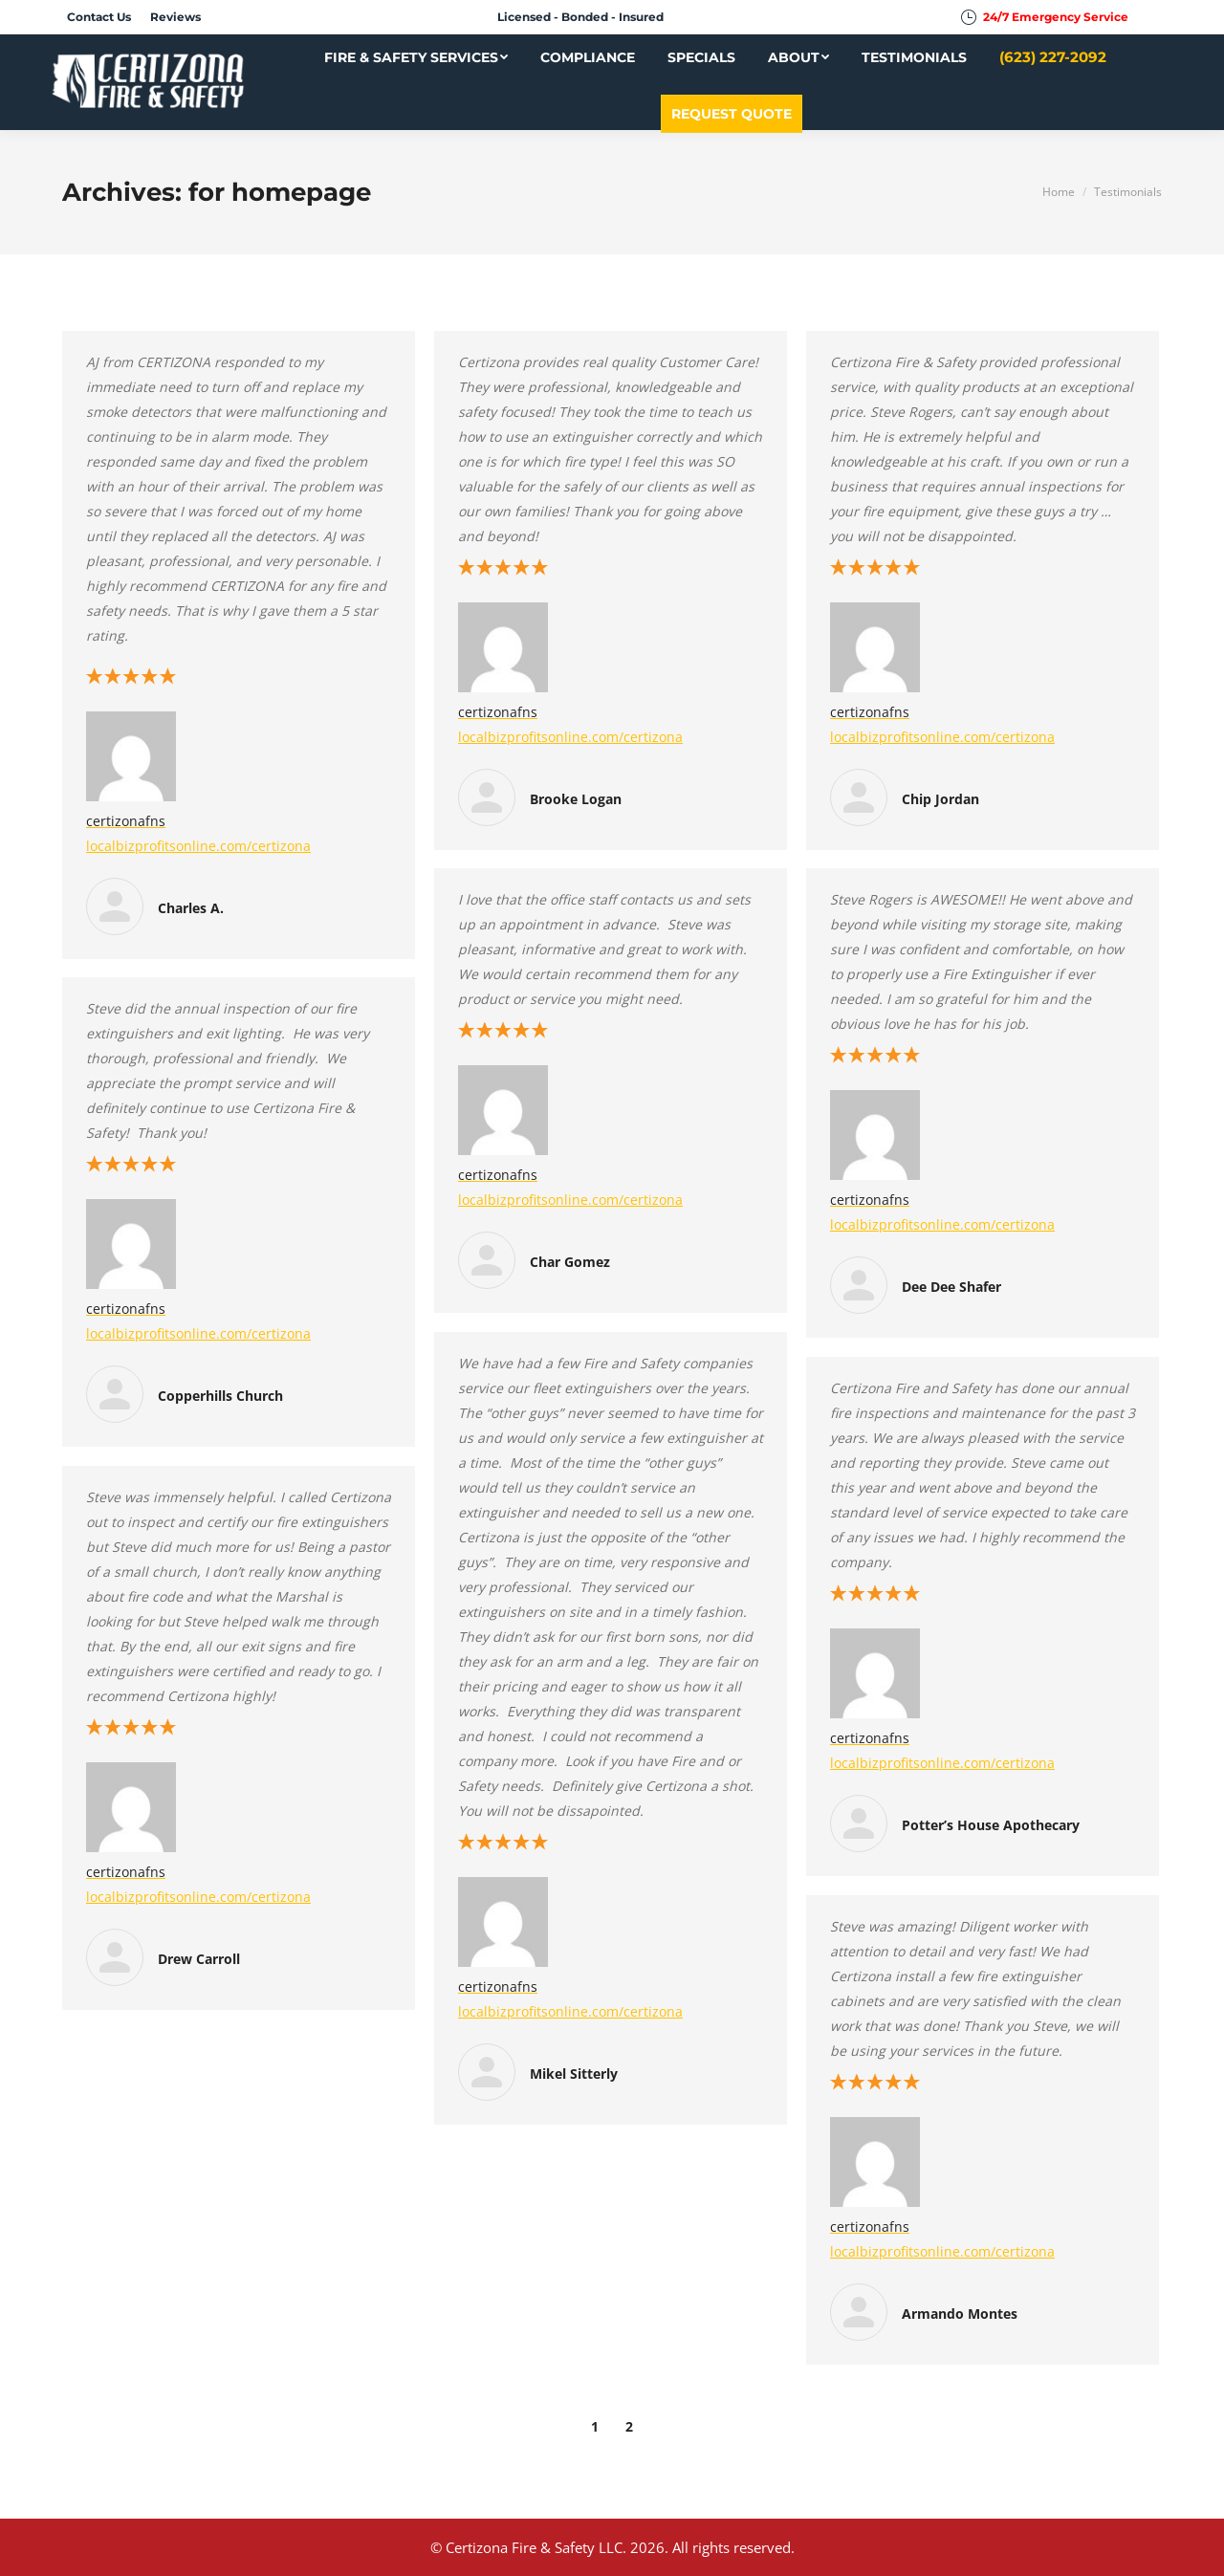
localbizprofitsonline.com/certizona (198, 846)
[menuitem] (99, 17)
